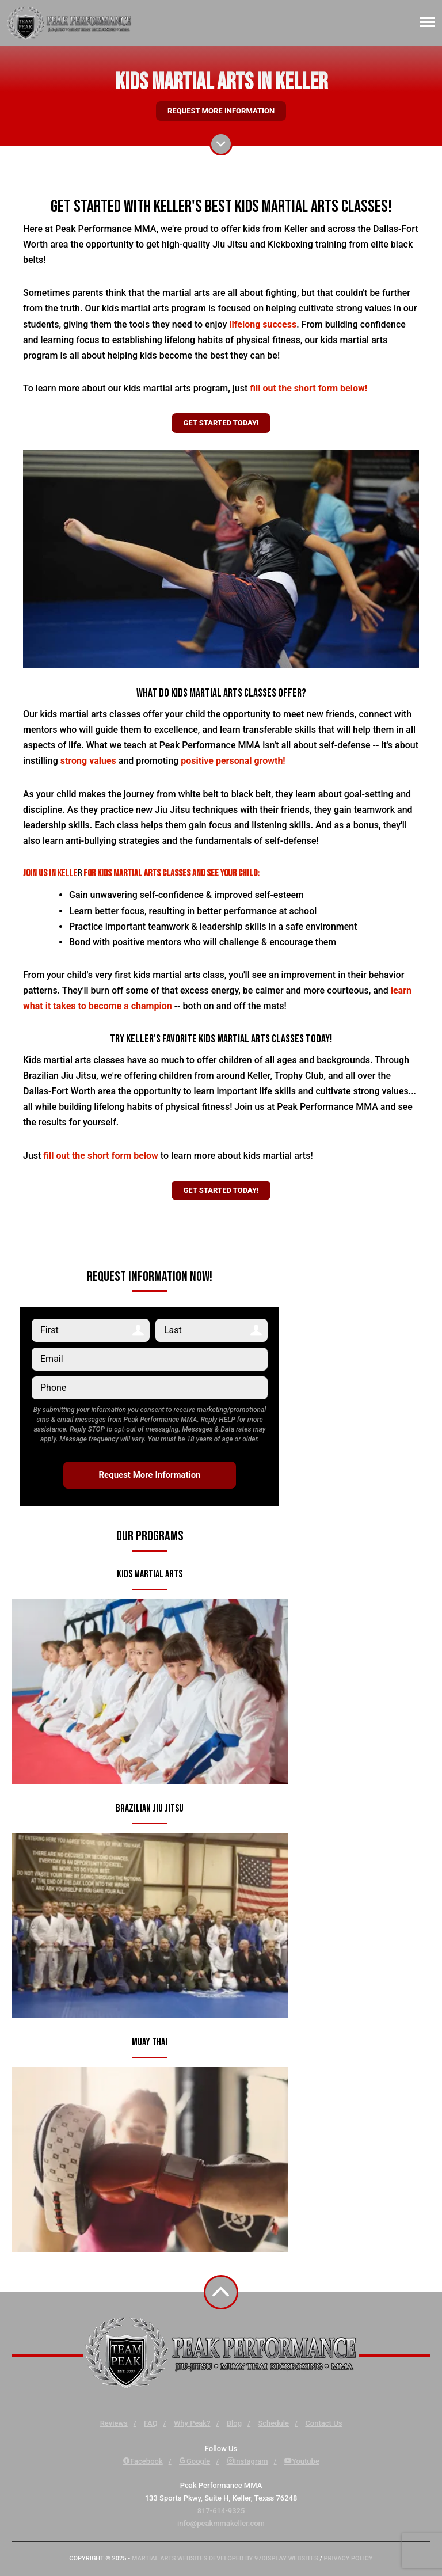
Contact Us (323, 2423)
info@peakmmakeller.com (221, 2523)
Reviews (114, 2423)
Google (194, 2461)
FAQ (151, 2423)
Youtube (301, 2461)
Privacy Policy (347, 2558)
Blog (234, 2423)
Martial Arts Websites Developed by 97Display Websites (226, 2558)
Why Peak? (192, 2423)
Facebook (143, 2461)
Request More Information (221, 110)
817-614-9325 (221, 2510)
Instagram (247, 2461)
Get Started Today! (220, 422)
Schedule (273, 2423)
